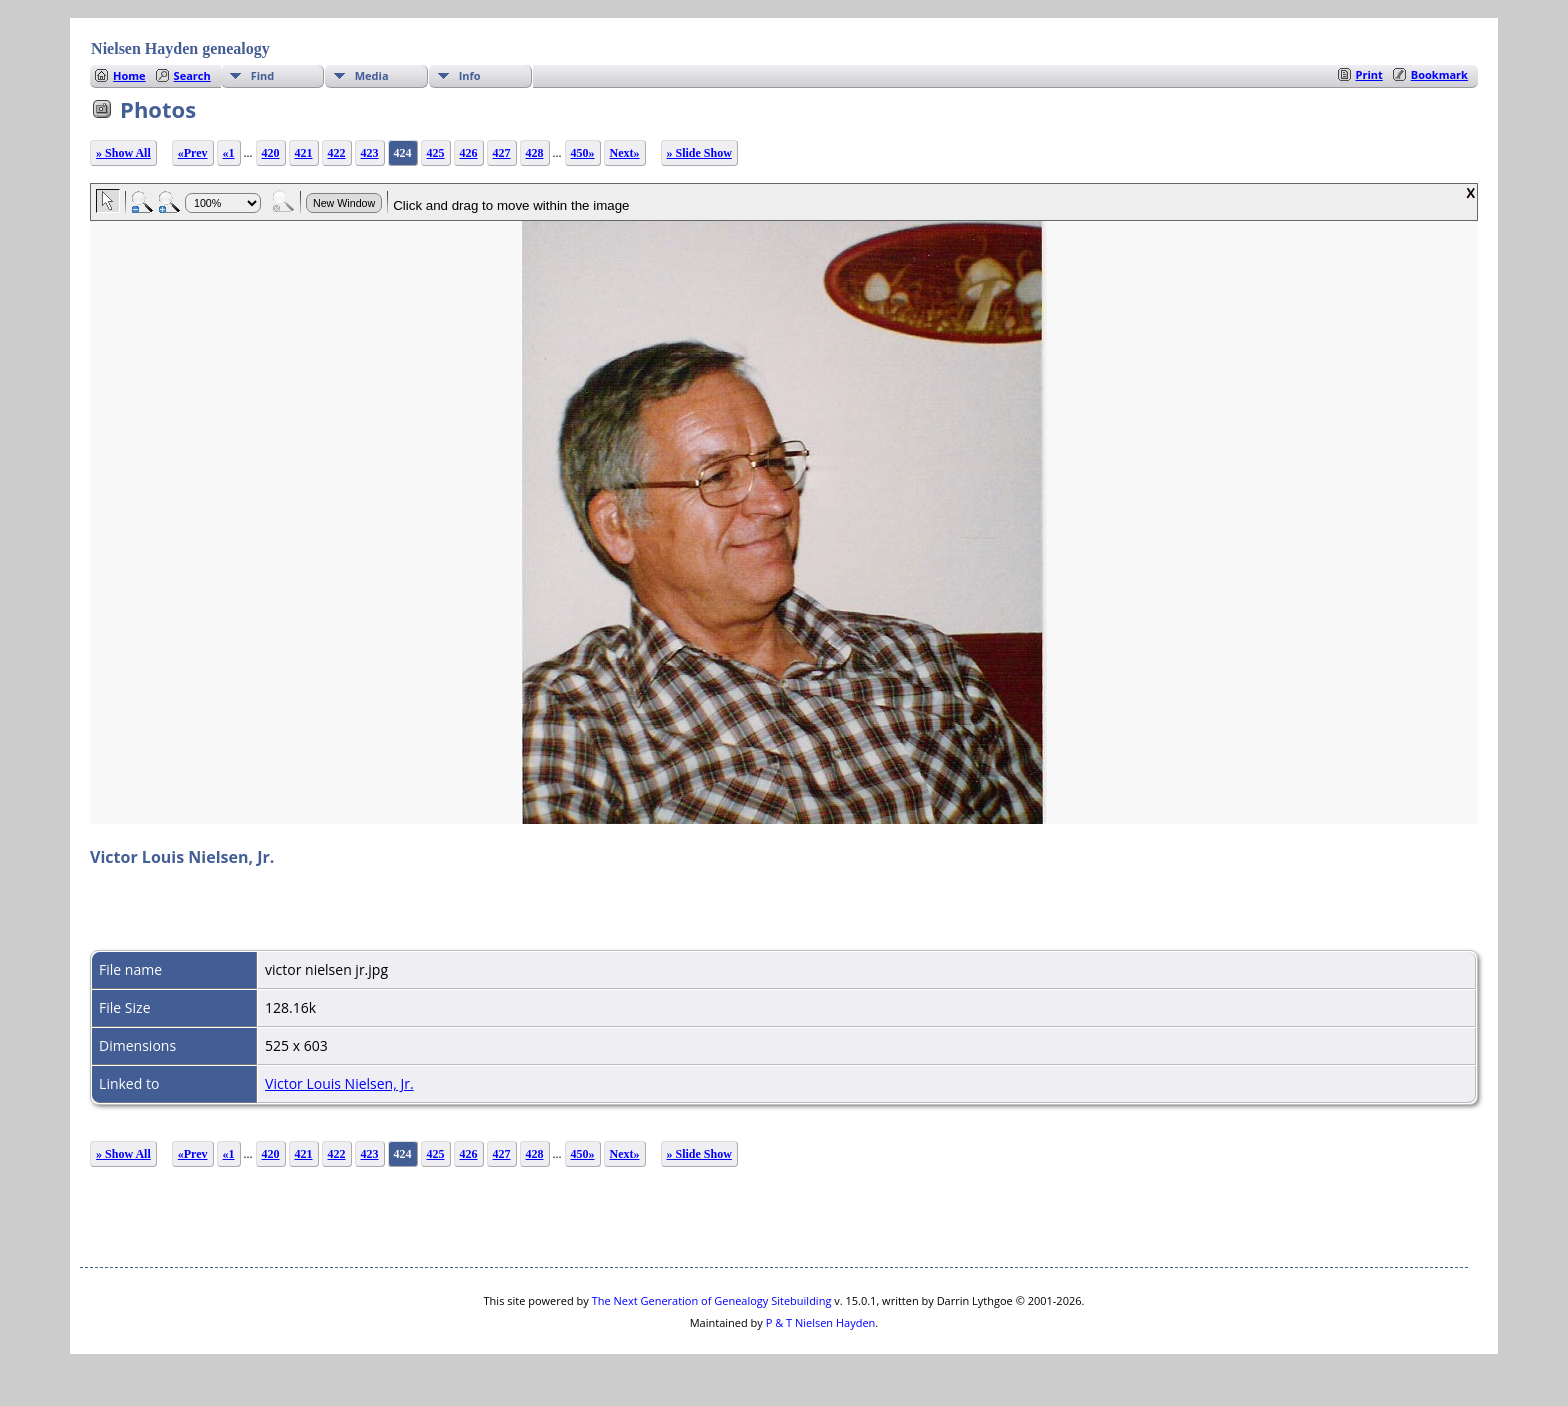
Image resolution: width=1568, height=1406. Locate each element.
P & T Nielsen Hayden (821, 1322)
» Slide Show (699, 153)
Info (470, 75)
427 (502, 153)
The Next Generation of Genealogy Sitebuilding (712, 1300)
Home (129, 75)
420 (271, 153)
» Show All (123, 153)
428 (535, 153)
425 (436, 153)
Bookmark (1439, 74)
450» (583, 153)
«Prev (193, 153)
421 (304, 153)
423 (370, 153)
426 (469, 153)
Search (192, 75)
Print (1369, 74)
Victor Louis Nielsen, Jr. (339, 1083)
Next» (625, 153)
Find (263, 75)
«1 (229, 153)
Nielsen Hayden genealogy (180, 48)
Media (372, 75)
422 (337, 153)
